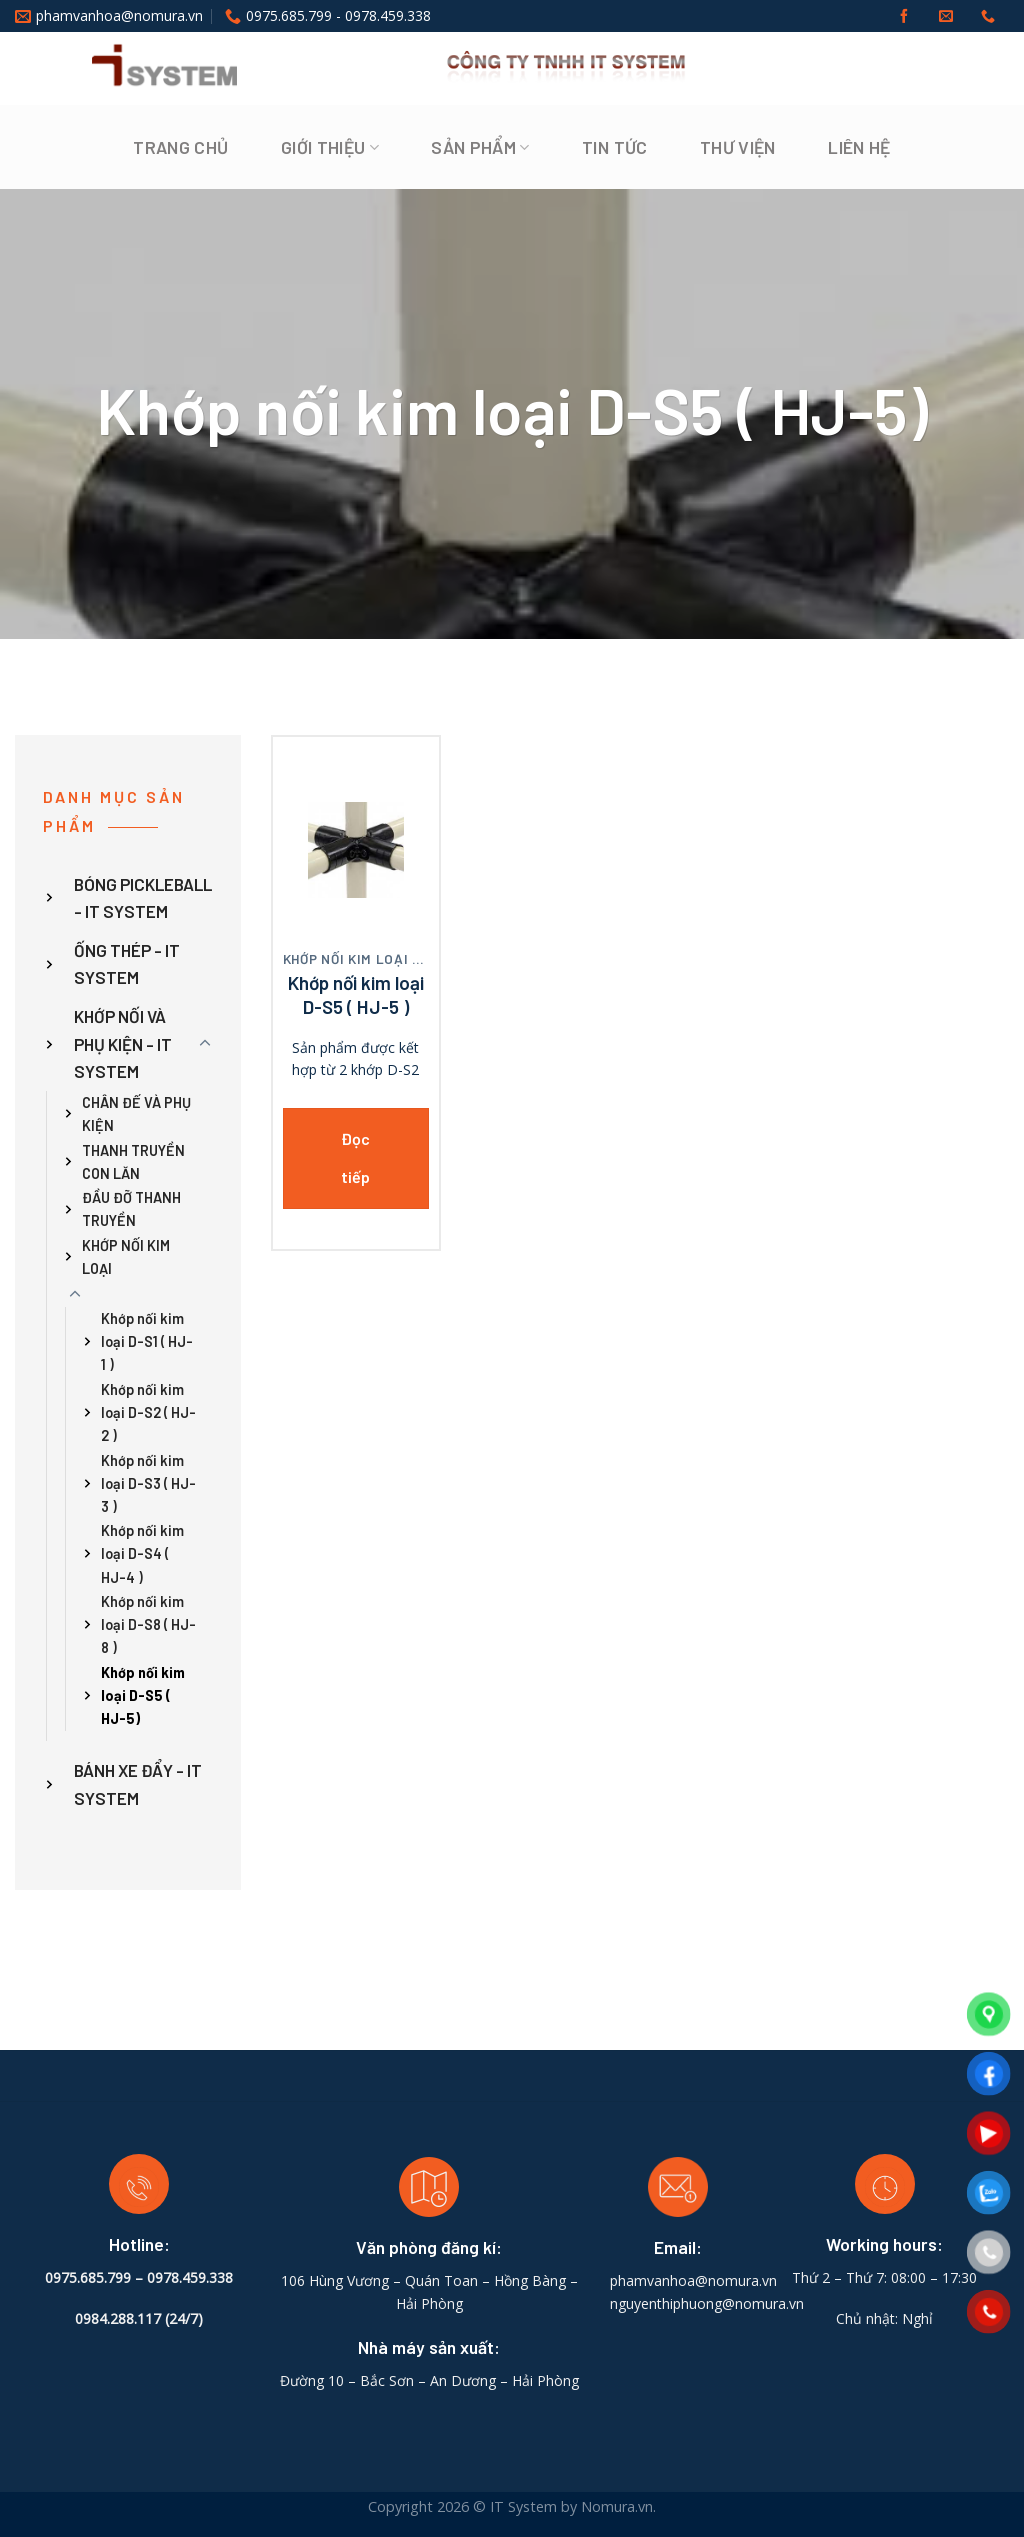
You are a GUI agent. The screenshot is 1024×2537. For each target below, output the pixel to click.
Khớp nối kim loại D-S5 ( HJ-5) (143, 1695)
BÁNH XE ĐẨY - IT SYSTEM (138, 1784)
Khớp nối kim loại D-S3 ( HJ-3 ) (148, 1483)
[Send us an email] (946, 17)
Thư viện (738, 147)
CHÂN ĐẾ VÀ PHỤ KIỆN (136, 1114)
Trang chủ (180, 147)
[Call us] (988, 17)
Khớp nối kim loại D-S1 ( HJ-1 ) (147, 1342)
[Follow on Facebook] (904, 17)
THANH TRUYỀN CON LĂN (133, 1162)
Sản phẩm (480, 147)
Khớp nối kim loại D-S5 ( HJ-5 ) (356, 995)
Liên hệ (859, 147)
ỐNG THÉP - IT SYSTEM (127, 963)
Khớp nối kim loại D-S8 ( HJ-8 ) (148, 1625)
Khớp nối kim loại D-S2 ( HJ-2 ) (148, 1412)
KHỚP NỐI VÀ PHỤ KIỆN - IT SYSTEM (123, 1044)
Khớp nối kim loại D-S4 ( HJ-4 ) (142, 1554)
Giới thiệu (330, 147)
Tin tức (614, 147)
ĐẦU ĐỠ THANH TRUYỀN (131, 1210)
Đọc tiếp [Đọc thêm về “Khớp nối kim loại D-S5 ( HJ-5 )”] (355, 1157)
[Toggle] (205, 1044)
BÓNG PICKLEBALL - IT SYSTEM (143, 897)
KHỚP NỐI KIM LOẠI (126, 1257)
